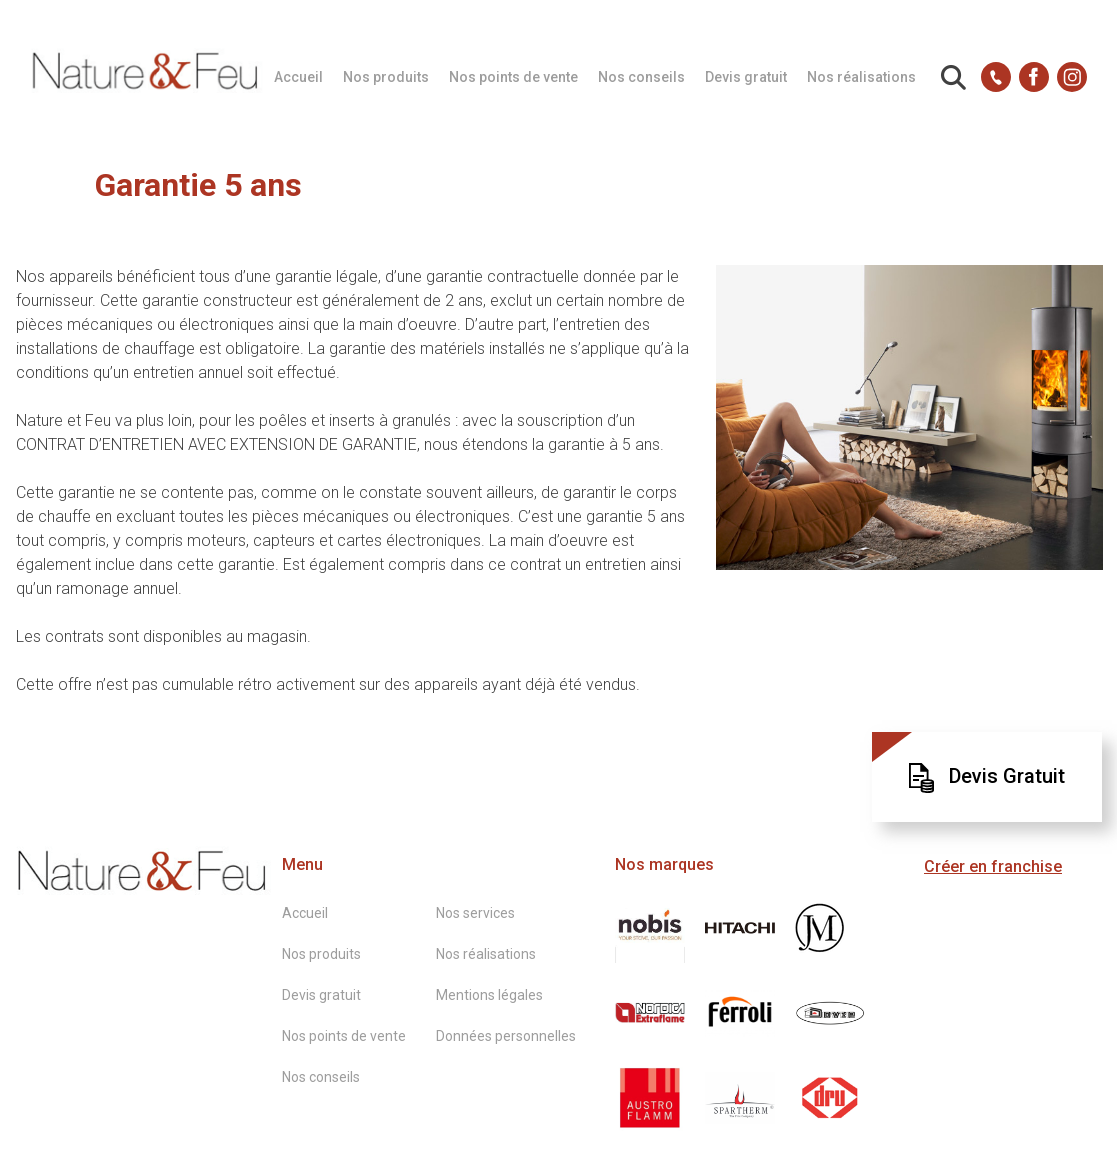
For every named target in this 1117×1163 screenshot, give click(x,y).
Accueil (298, 77)
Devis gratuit (746, 77)
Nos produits (386, 77)
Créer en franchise (993, 866)
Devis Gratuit (987, 778)
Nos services (475, 913)
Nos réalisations (861, 77)
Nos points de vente (513, 77)
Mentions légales (489, 995)
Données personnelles (506, 1036)
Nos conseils (641, 77)
